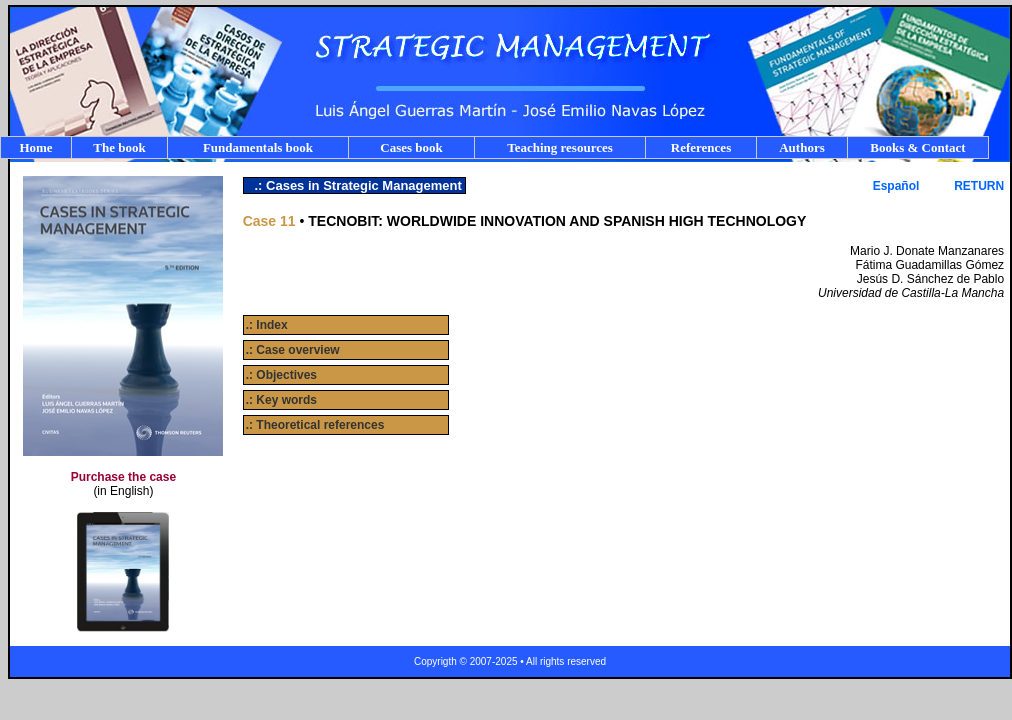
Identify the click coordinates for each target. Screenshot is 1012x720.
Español (896, 186)
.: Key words (281, 400)
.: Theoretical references (315, 425)
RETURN (979, 186)
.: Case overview (293, 350)
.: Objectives (281, 375)
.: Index (267, 325)
